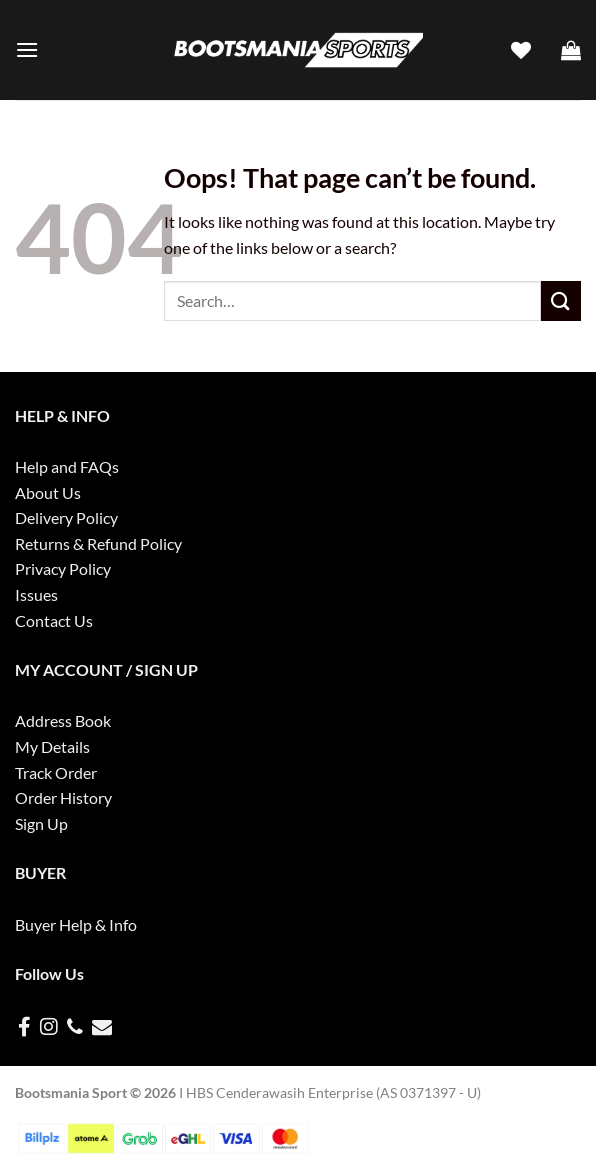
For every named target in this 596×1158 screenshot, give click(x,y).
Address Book (63, 720)
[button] (27, 49)
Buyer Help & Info (76, 924)
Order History (63, 797)
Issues (36, 594)
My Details (52, 746)
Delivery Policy (66, 517)
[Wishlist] (521, 50)
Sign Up (41, 823)
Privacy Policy (63, 568)
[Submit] (561, 300)
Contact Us (54, 620)
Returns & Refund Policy (98, 543)
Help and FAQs (67, 466)
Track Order (56, 772)
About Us (48, 492)
